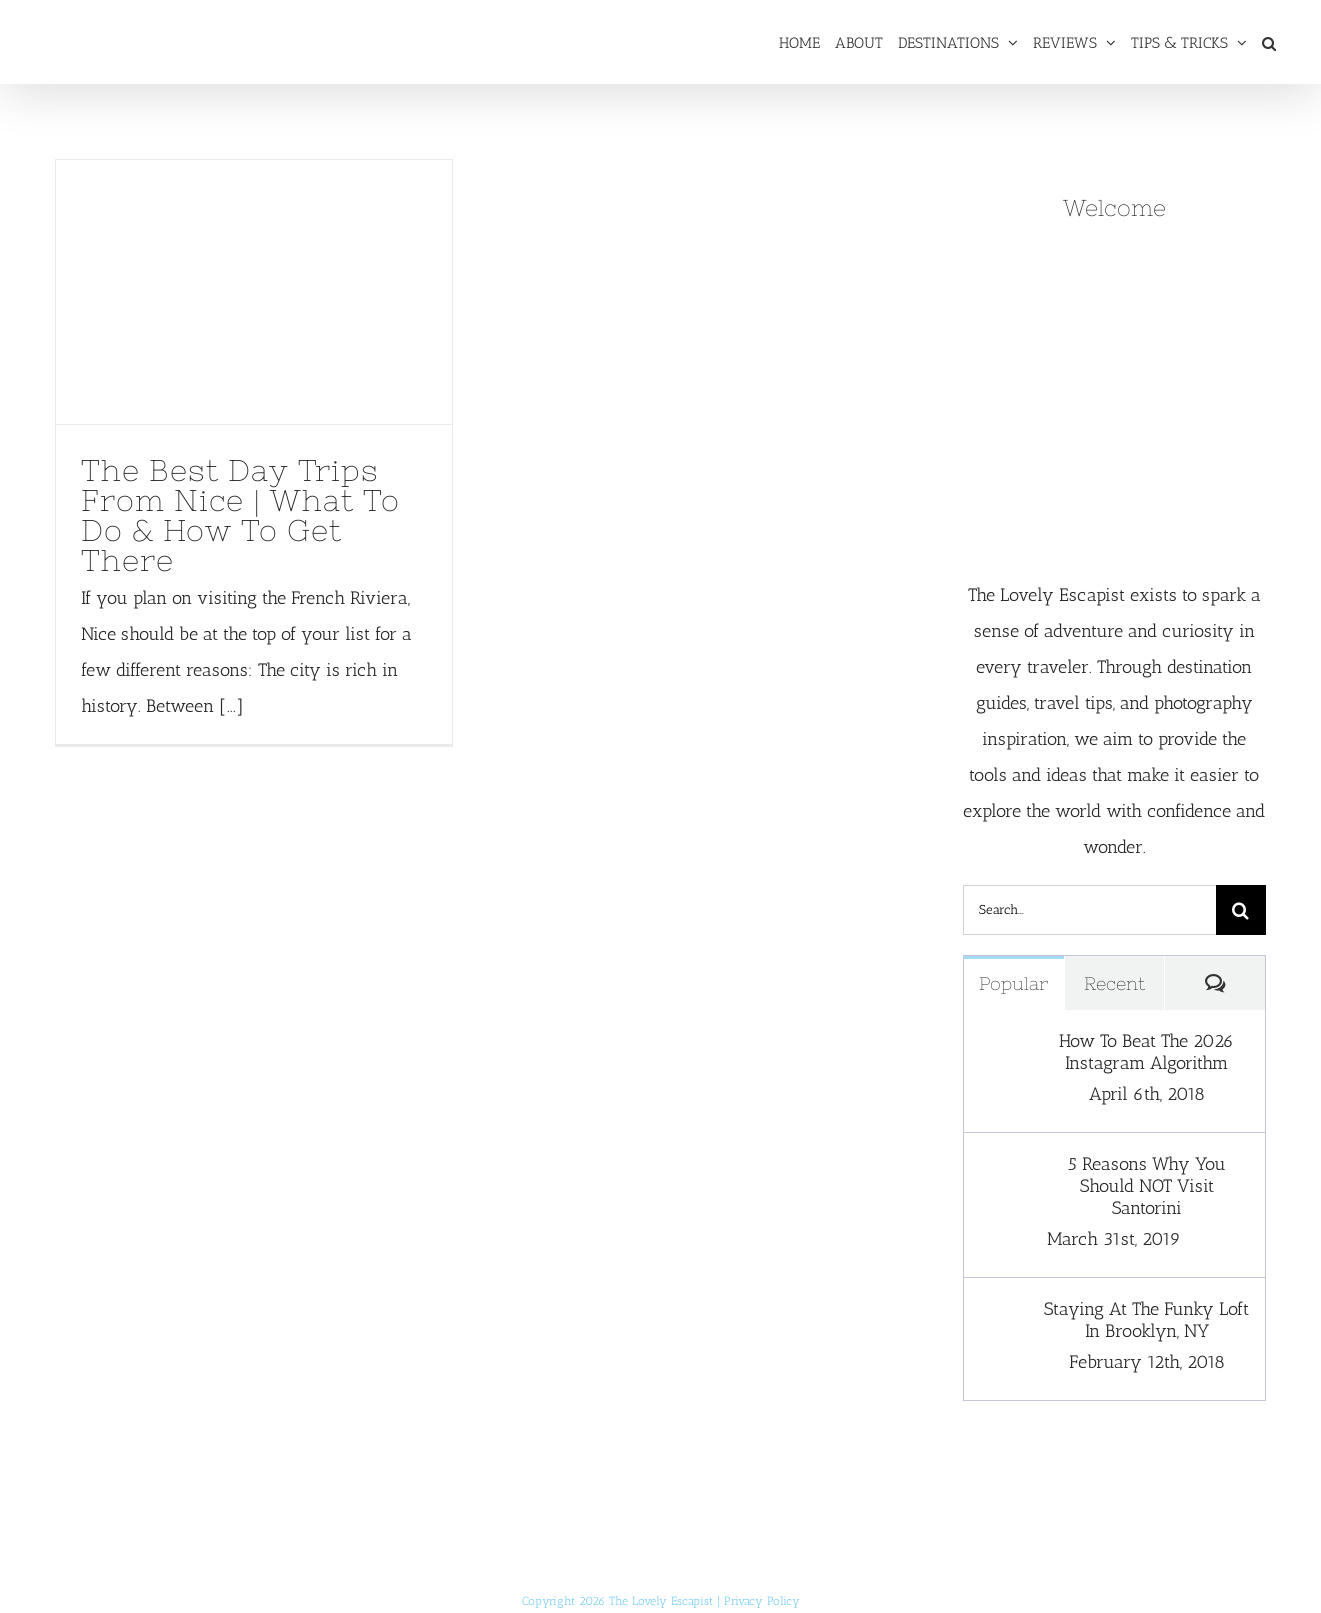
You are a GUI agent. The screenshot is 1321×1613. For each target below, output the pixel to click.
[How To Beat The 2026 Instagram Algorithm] (1005, 1048)
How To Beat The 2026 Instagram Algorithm (1146, 1052)
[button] (1269, 42)
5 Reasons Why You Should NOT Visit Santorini (1147, 1186)
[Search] (1241, 910)
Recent (1114, 983)
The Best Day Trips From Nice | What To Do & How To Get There (240, 515)
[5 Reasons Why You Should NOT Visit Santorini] (1005, 1171)
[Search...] (1089, 910)
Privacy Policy (762, 1601)
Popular (1013, 983)
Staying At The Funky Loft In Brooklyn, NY (1146, 1320)
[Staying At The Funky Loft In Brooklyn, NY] (1005, 1316)
